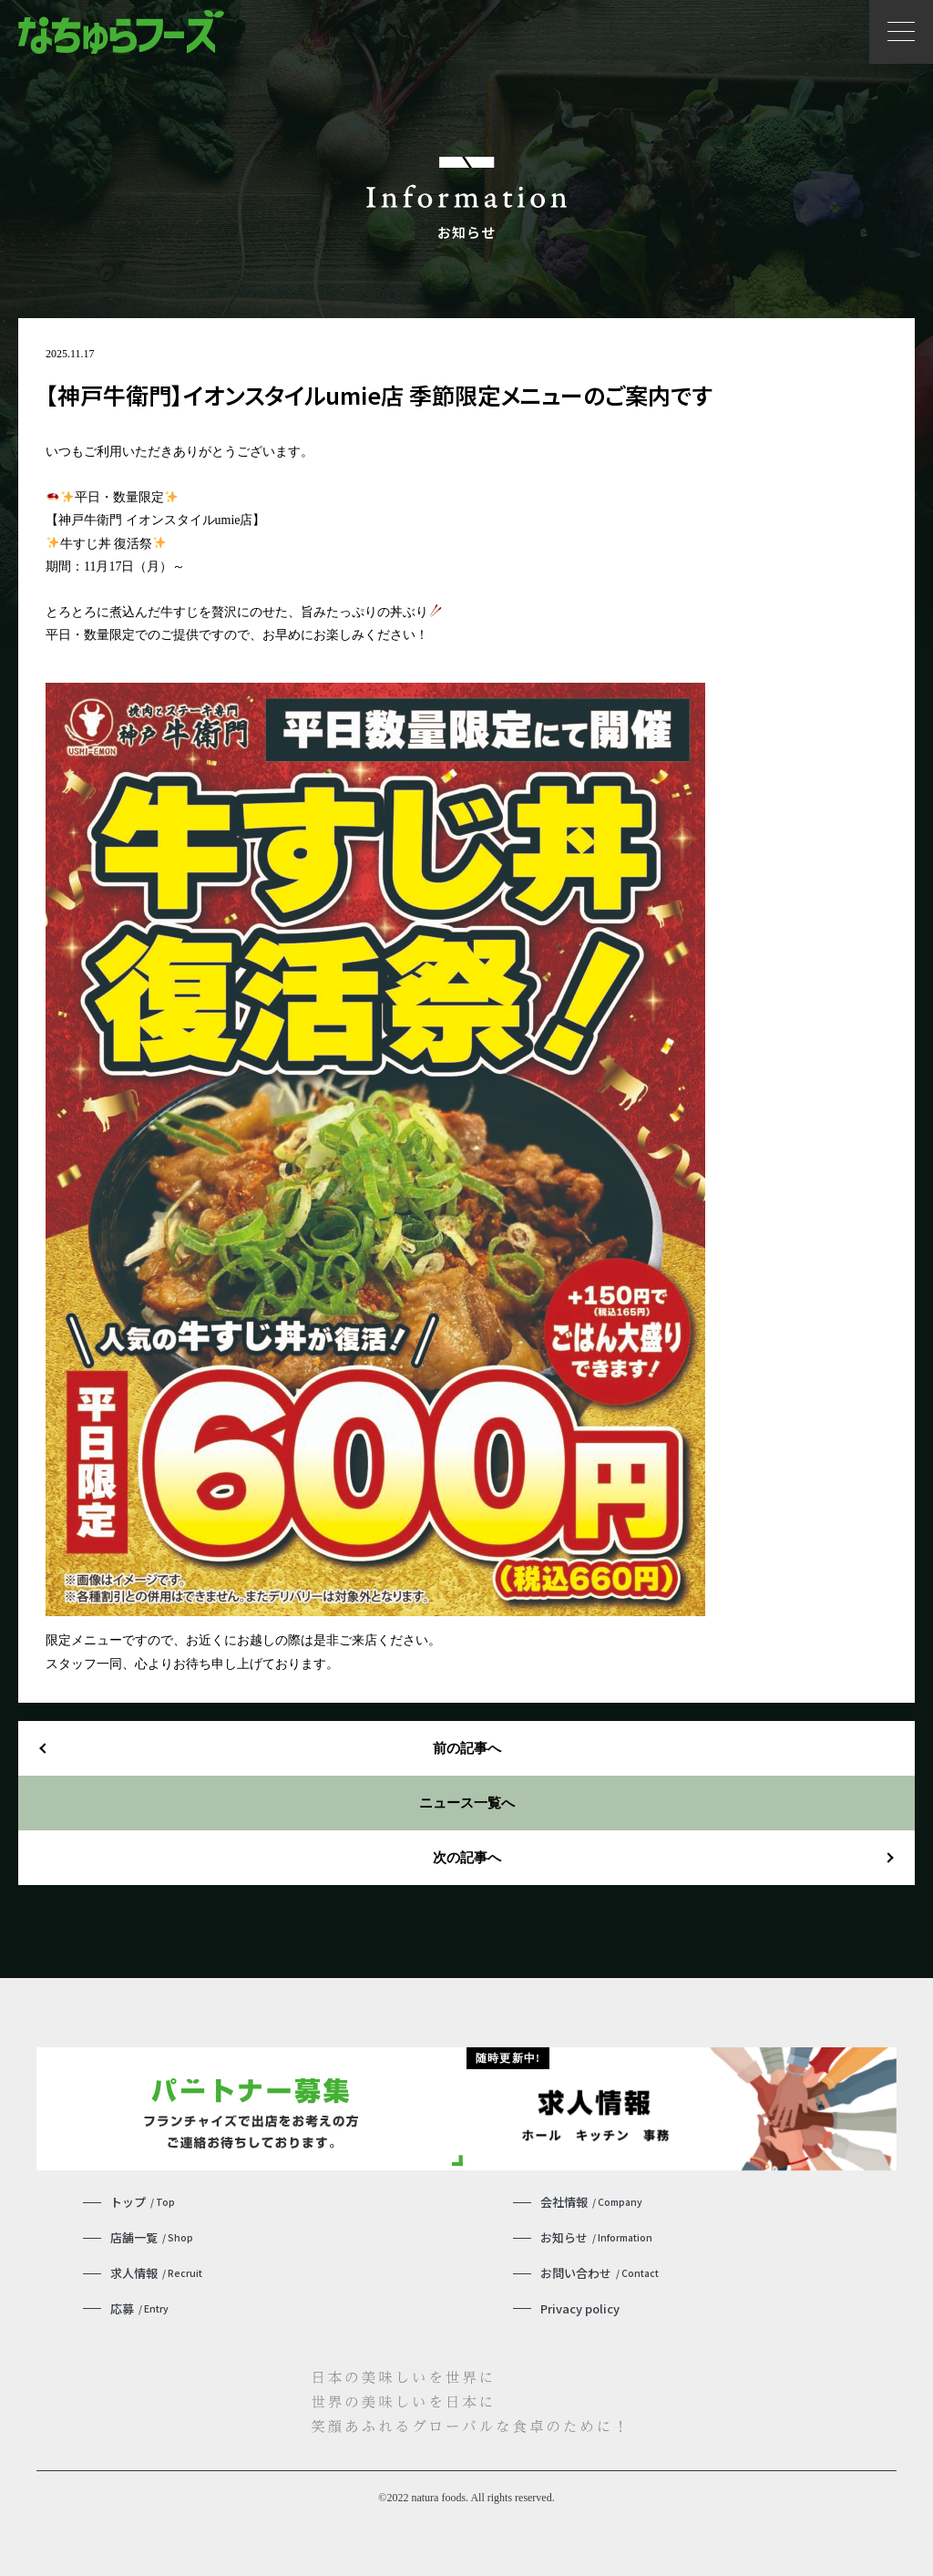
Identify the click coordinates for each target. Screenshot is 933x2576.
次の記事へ (466, 1857)
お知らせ (596, 2232)
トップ (142, 2197)
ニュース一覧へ (466, 1802)
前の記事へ (466, 1748)
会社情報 (591, 2197)
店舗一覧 (151, 2232)
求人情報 (156, 2267)
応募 (139, 2303)
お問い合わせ (599, 2267)
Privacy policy (580, 2303)
